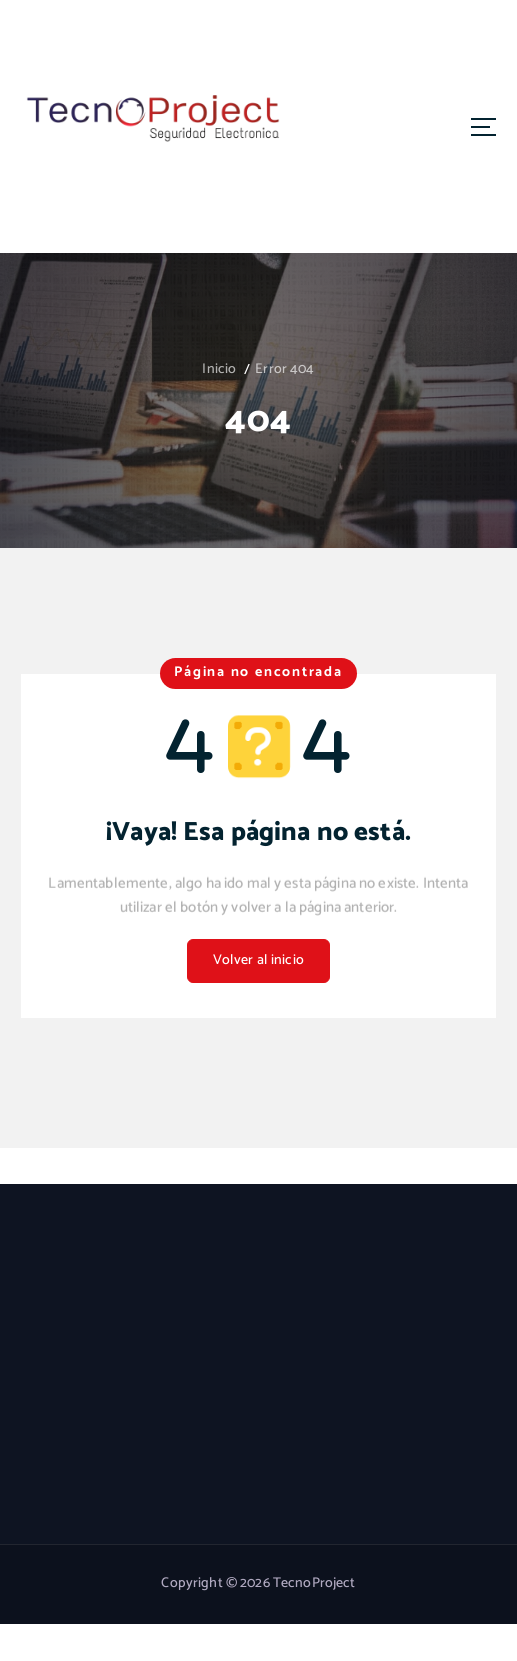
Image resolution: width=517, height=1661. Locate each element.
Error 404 (284, 369)
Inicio (219, 369)
